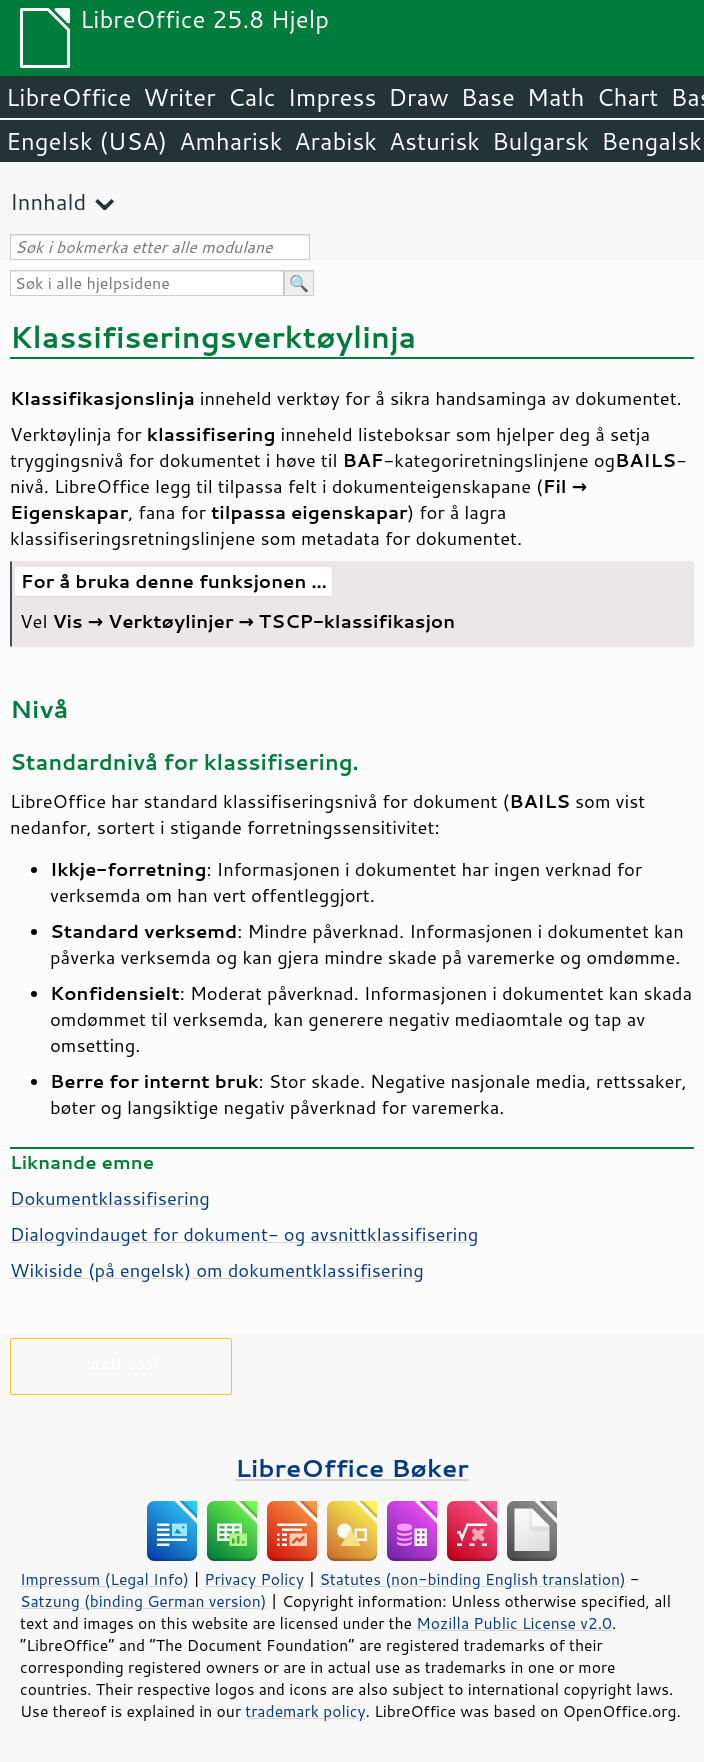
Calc (252, 97)
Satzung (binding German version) (143, 1601)
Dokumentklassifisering (110, 1198)
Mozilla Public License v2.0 (514, 1623)
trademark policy (305, 1711)
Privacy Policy (254, 1579)
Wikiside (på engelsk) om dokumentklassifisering (217, 1270)
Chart (627, 97)
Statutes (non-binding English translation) (472, 1579)
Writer (179, 97)
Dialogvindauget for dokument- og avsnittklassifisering (244, 1234)
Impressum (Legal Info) (104, 1579)
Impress (332, 97)
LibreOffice (68, 97)
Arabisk (335, 141)
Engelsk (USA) (86, 141)
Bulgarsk (540, 141)
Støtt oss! (120, 1362)
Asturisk (434, 141)
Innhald (48, 201)
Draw (418, 97)
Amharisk (230, 141)
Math (556, 97)
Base (488, 97)
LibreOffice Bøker (352, 1467)
